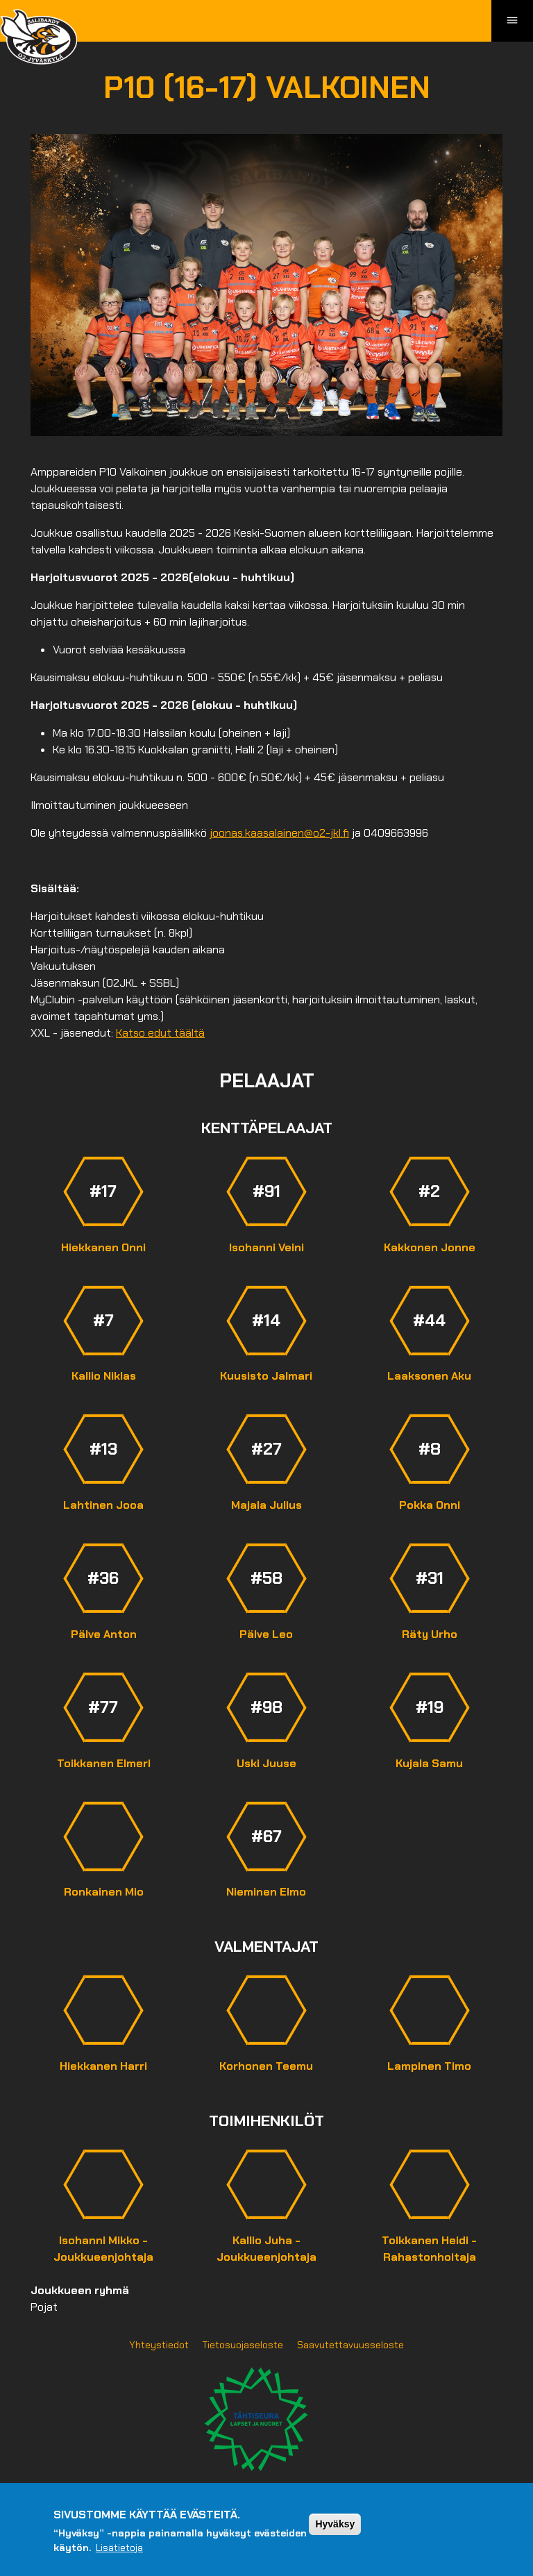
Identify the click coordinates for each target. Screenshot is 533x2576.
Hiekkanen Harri (103, 2066)
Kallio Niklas (103, 1376)
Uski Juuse (266, 1763)
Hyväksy (335, 2523)
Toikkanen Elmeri (104, 1763)
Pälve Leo (266, 1634)
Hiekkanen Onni (103, 1247)
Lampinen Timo (429, 2066)
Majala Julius (266, 1505)
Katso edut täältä (160, 1033)
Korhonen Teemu (266, 2066)
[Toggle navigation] (512, 21)
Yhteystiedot (159, 2345)
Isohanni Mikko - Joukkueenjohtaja (103, 2248)
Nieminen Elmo (266, 1891)
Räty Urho (429, 1634)
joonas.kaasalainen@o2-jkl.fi (279, 833)
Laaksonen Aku (429, 1376)
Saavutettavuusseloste (350, 2345)
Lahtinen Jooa (103, 1505)
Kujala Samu (429, 1763)
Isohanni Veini (266, 1247)
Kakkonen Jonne (429, 1247)
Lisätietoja (119, 2547)
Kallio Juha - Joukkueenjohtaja (266, 2248)
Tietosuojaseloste (243, 2345)
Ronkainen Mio (104, 1891)
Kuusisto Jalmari (266, 1376)
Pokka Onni (429, 1505)
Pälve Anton (104, 1634)
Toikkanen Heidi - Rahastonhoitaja (429, 2248)
